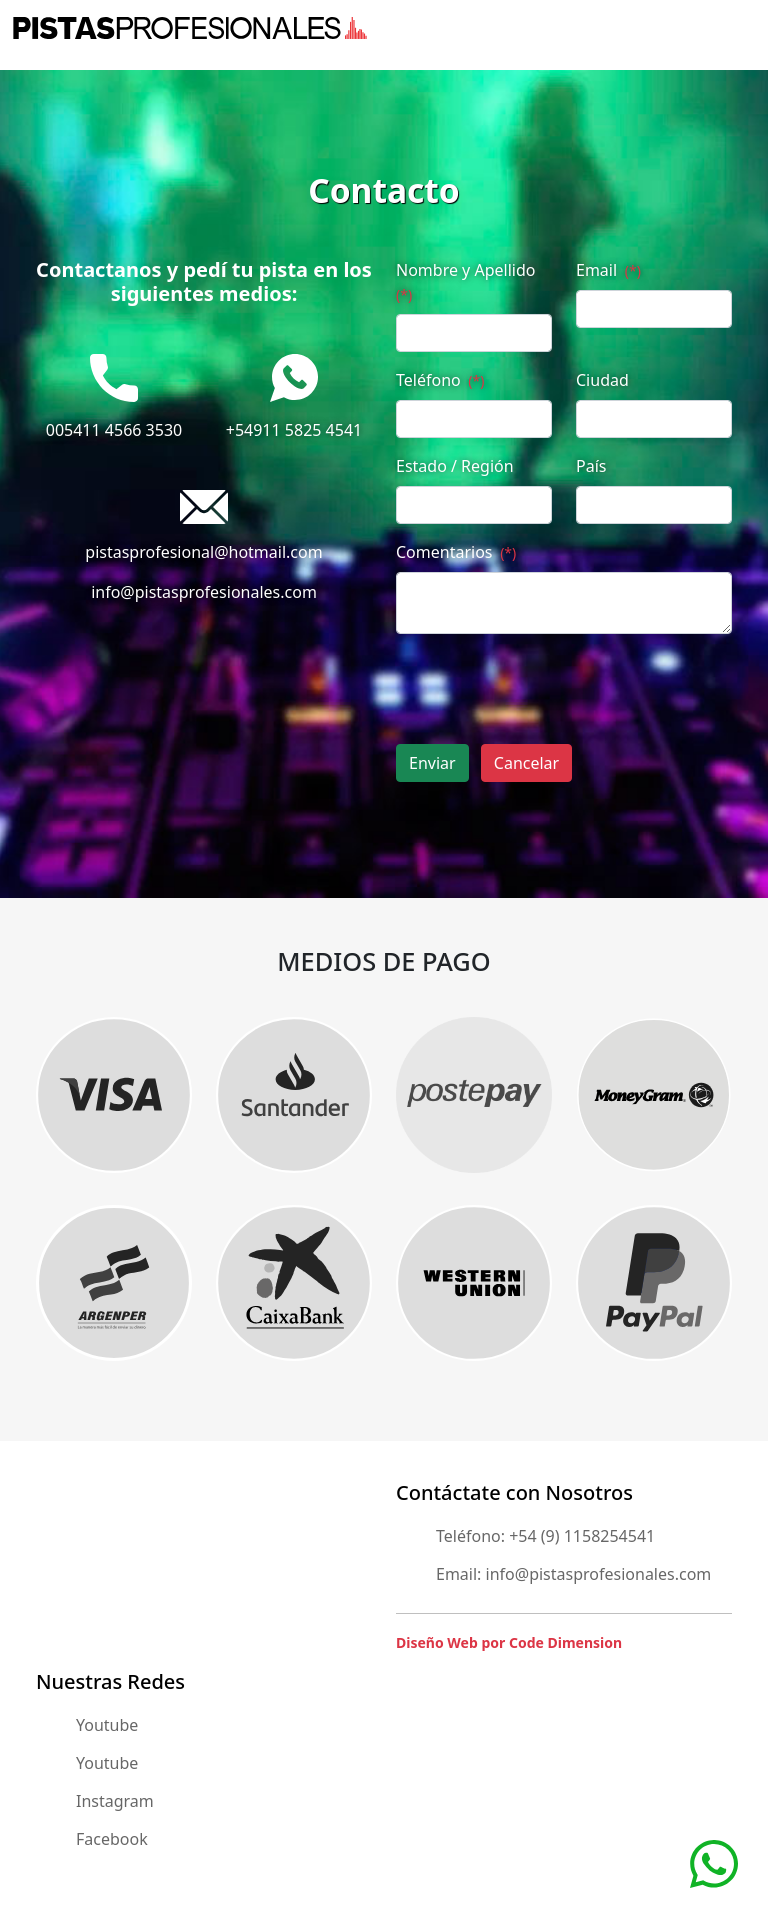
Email (608, 270)
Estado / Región (455, 466)
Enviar (432, 763)
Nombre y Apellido (465, 281)
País (591, 466)
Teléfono (440, 380)
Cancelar (526, 763)
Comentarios (456, 552)
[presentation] (548, 689)
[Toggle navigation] (743, 28)
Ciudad (602, 380)
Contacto (384, 190)
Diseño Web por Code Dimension (509, 1642)
